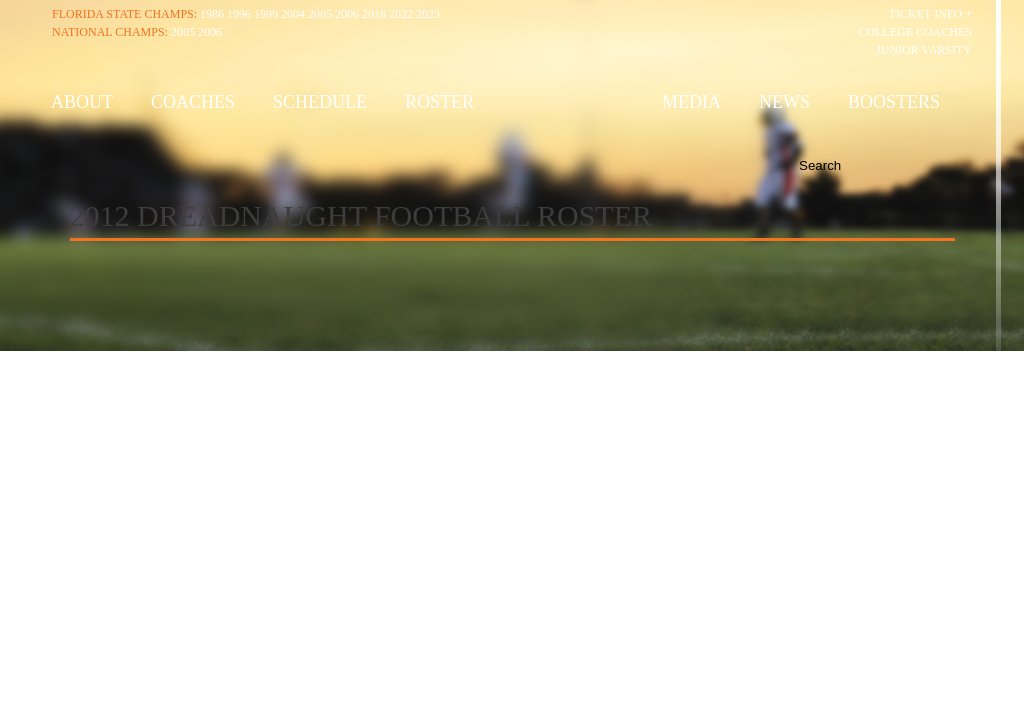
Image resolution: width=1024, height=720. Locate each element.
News (784, 102)
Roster (439, 102)
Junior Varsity (924, 50)
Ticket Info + (930, 14)
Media (691, 102)
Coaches (193, 102)
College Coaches (915, 32)
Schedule (320, 102)
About (82, 102)
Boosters (894, 102)
